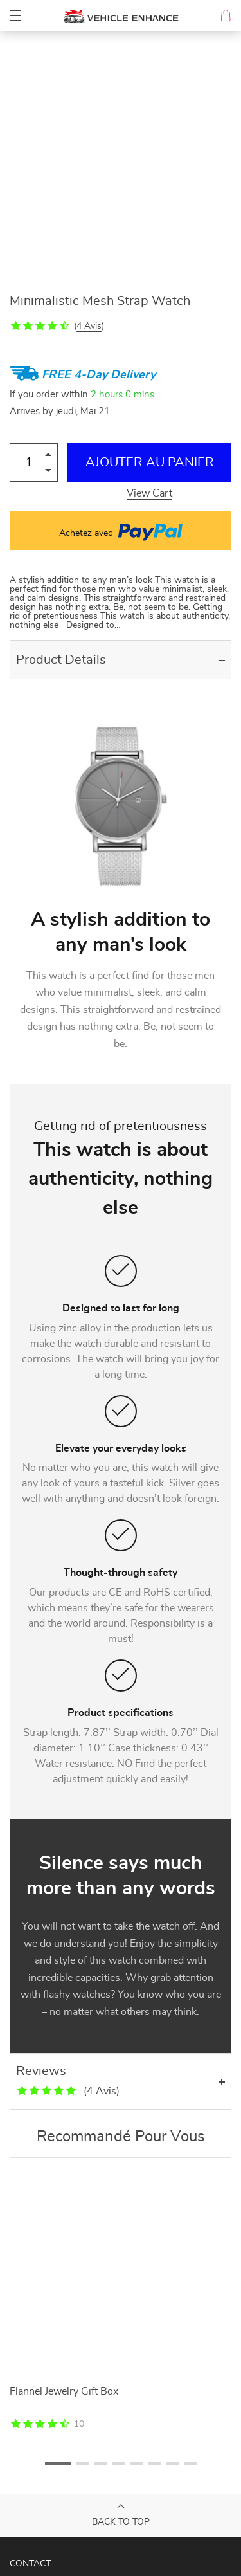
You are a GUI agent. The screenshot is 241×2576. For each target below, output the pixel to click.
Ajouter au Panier (149, 462)
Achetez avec (121, 530)
